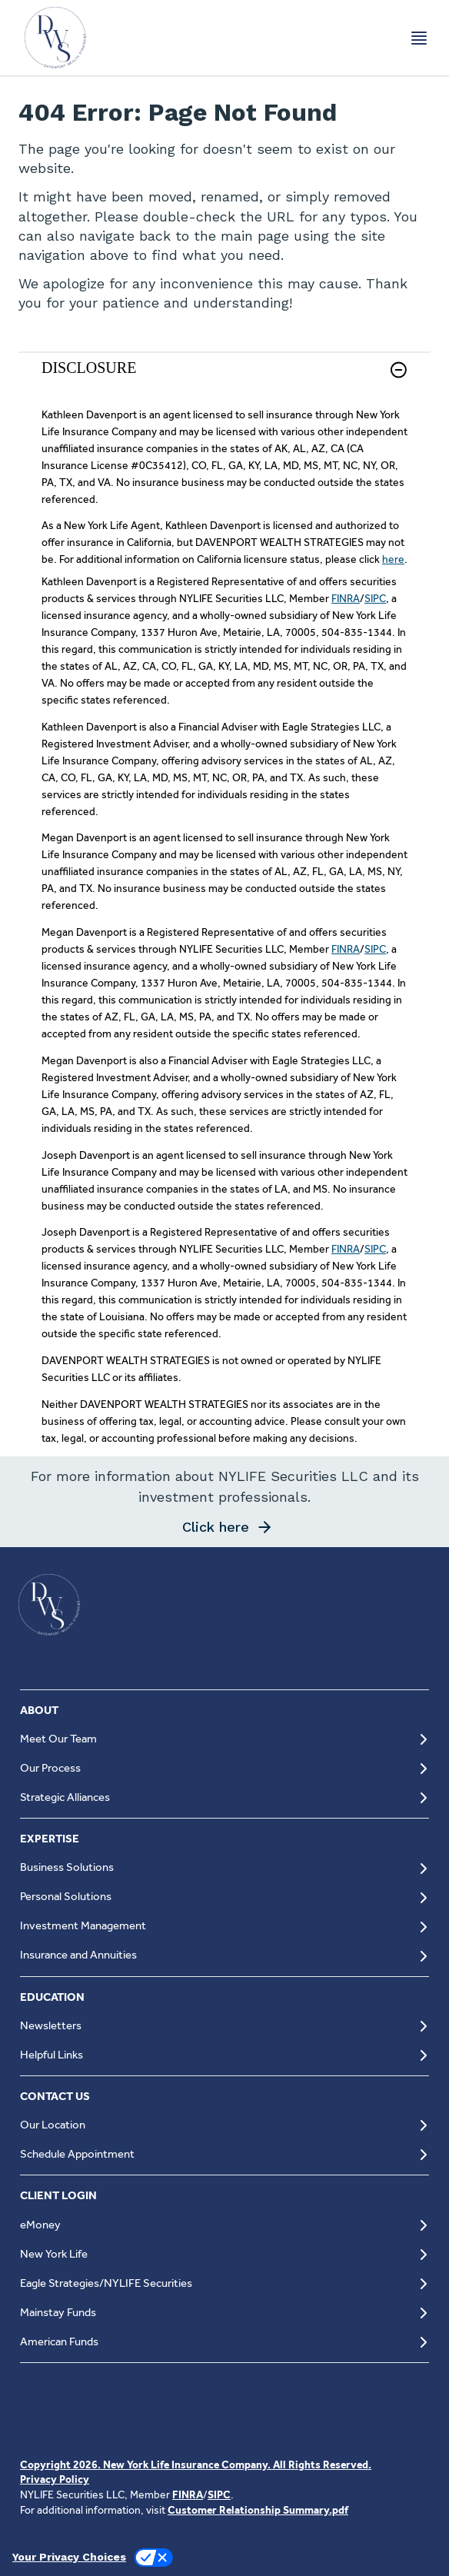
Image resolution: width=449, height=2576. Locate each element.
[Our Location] (224, 2125)
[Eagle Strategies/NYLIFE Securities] (224, 2283)
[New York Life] (224, 2254)
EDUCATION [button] (52, 1997)
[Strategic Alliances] (224, 1797)
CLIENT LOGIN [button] (58, 2195)
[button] (398, 370)
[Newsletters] (224, 2026)
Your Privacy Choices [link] (69, 2557)
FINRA (345, 598)
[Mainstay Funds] (224, 2312)
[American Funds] (224, 2342)
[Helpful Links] (224, 2055)
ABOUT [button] (39, 1710)
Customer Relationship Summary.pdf (258, 2510)
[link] (224, 379)
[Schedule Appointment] (224, 2154)
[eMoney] (224, 2225)
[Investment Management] (224, 1926)
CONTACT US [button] (55, 2096)
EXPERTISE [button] (49, 1838)
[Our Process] (224, 1768)
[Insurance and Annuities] (224, 1956)
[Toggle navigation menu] (419, 38)
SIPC (375, 598)
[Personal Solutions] (224, 1897)
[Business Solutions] (224, 1868)
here (393, 559)
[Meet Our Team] (224, 1739)
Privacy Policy (54, 2479)
